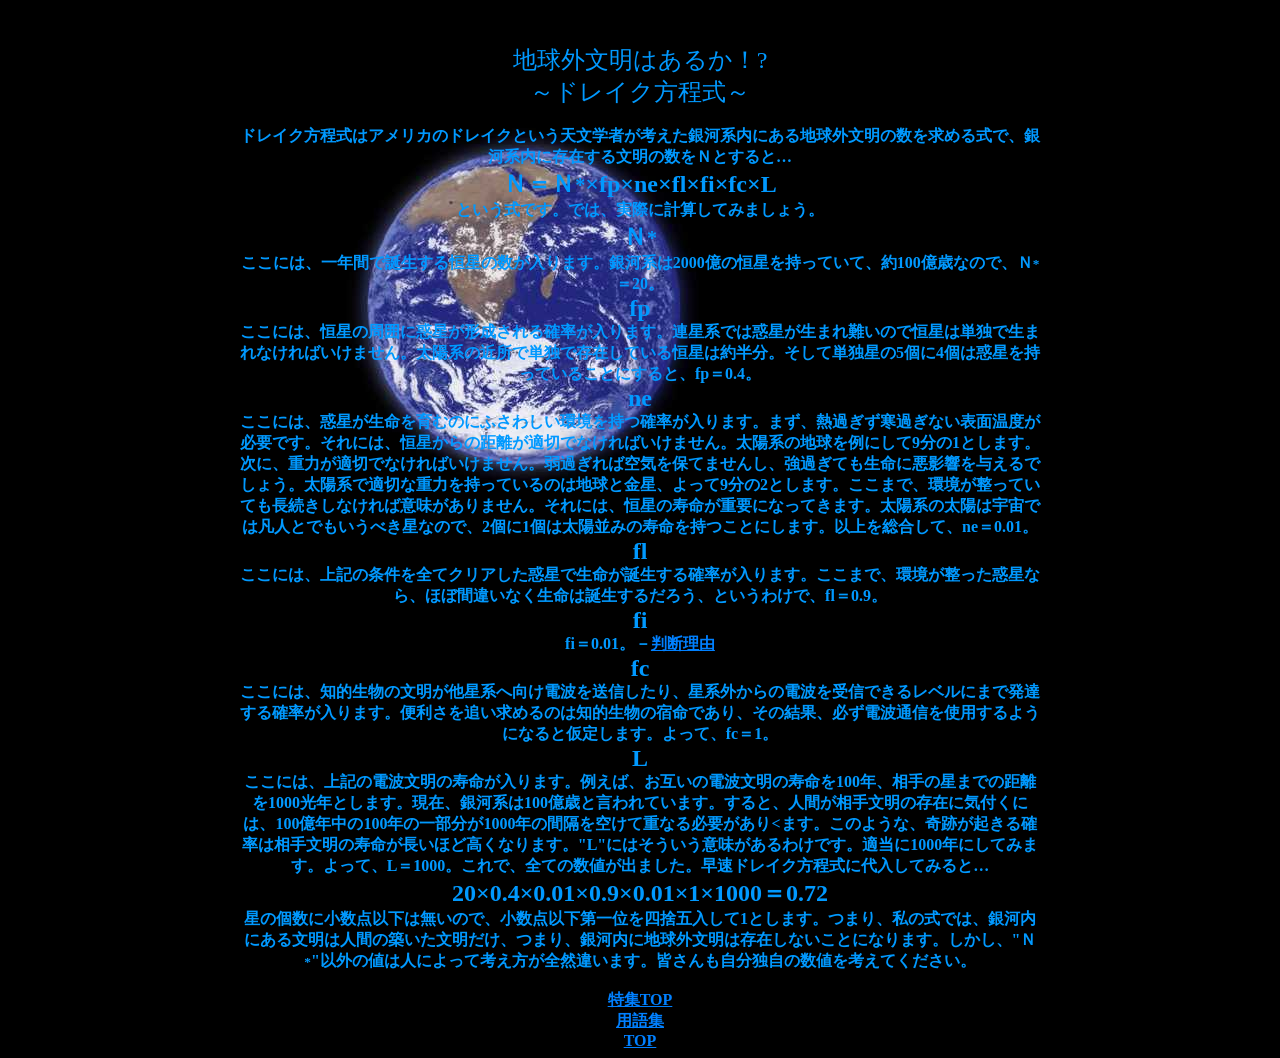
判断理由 (683, 643)
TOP (640, 1040)
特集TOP (640, 999)
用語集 (640, 1020)
